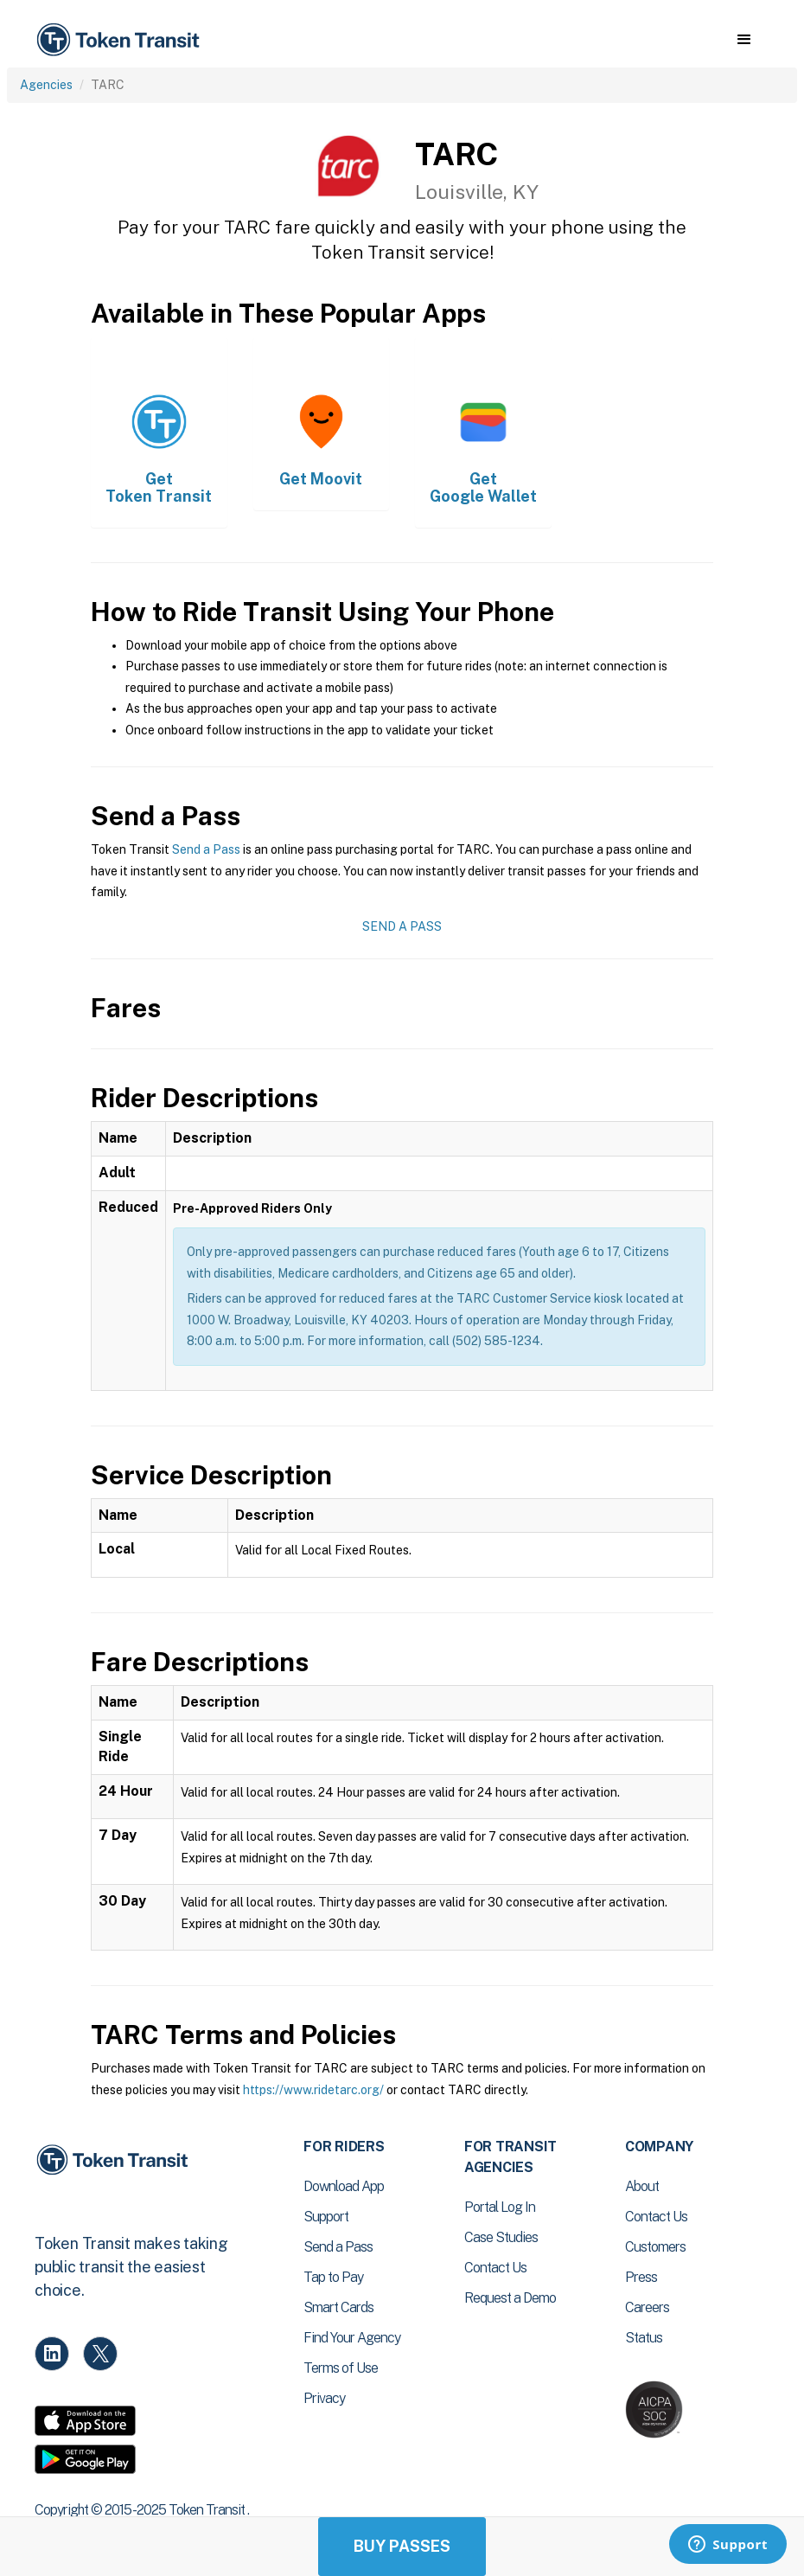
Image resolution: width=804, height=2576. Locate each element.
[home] (121, 40)
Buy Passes (402, 2546)
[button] (743, 40)
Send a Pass (206, 849)
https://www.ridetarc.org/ (313, 2090)
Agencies (46, 85)
